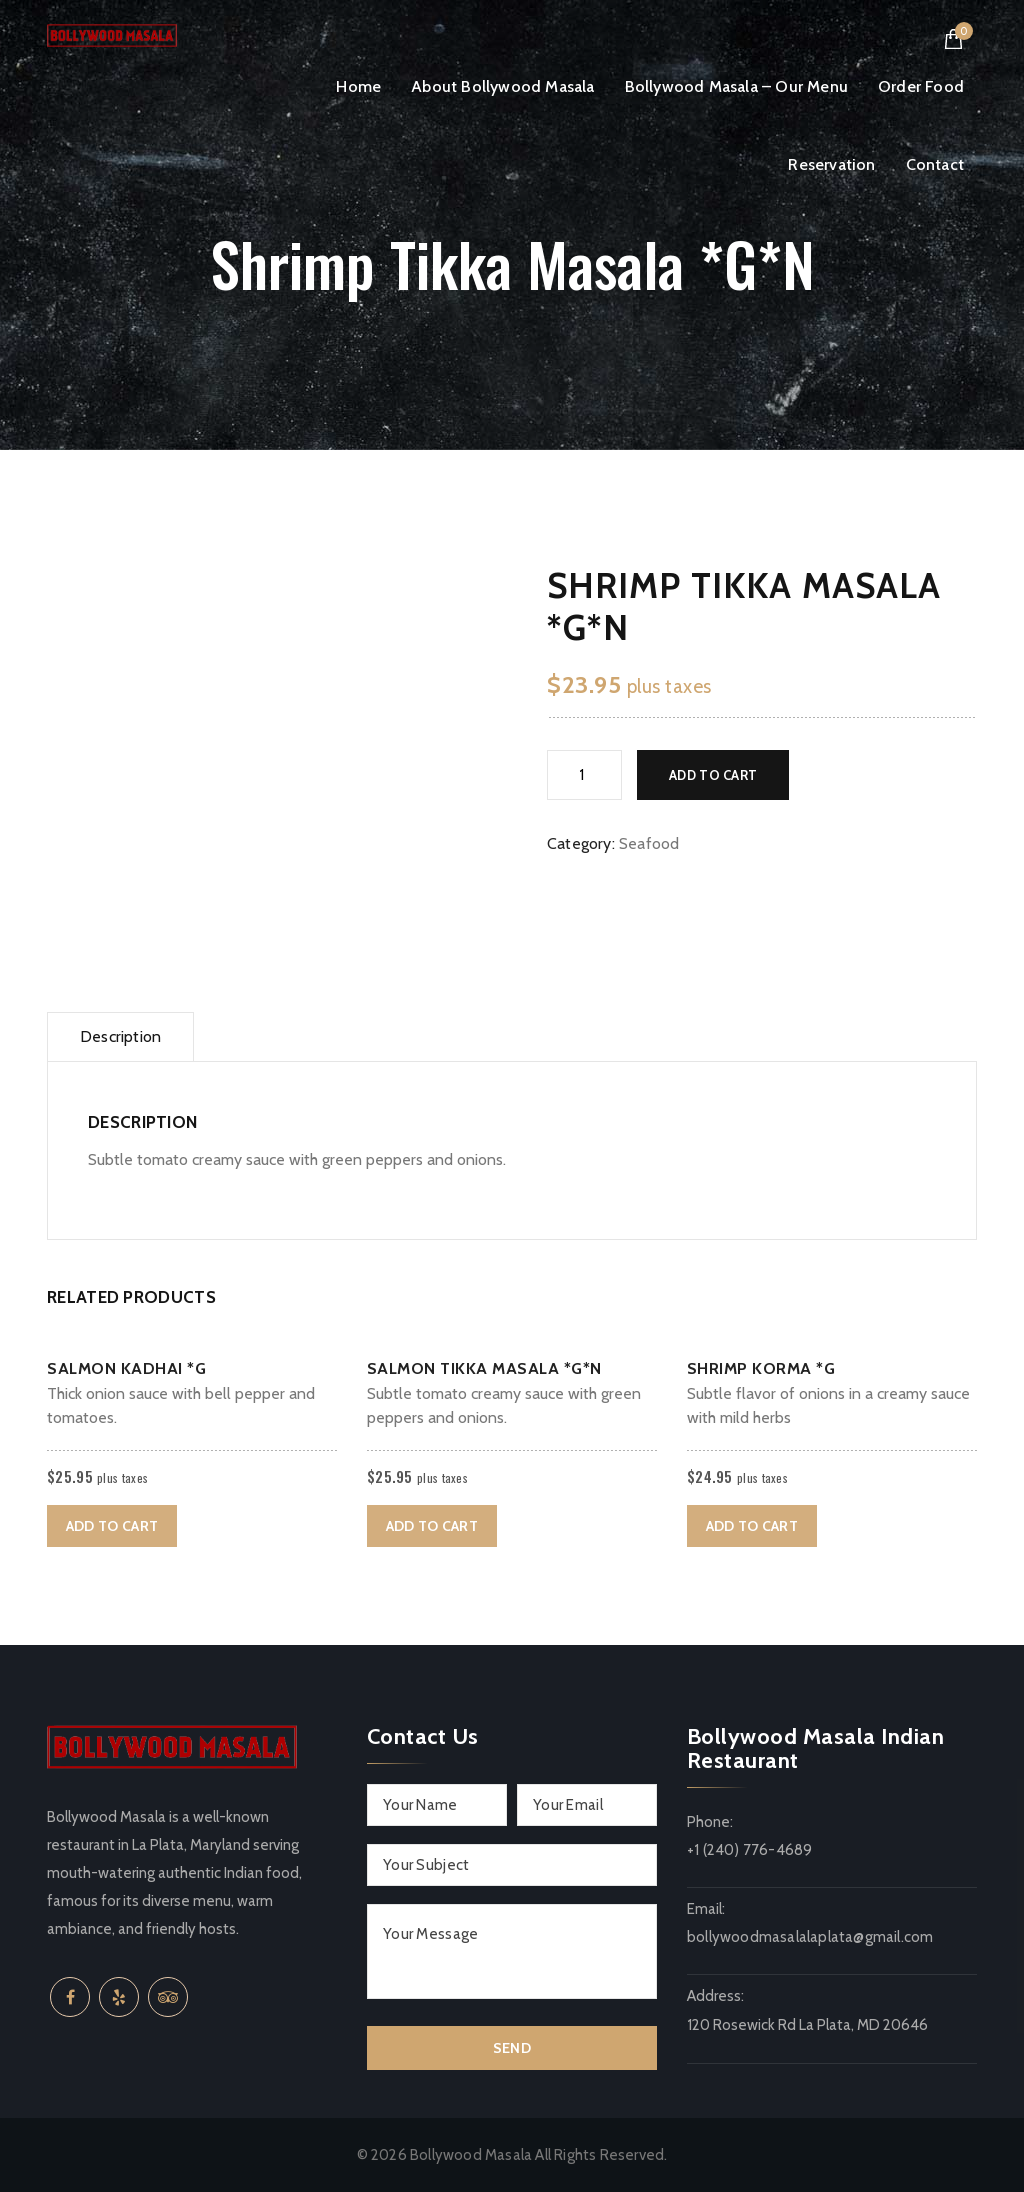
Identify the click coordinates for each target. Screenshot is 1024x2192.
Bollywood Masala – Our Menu (736, 86)
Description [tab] (120, 1036)
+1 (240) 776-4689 (749, 1850)
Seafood (649, 843)
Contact (935, 164)
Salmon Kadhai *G (126, 1368)
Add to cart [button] (112, 1526)
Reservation (831, 164)
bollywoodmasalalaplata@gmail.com (810, 1937)
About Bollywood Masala (502, 86)
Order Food (921, 86)
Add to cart (713, 775)
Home (358, 86)
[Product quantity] (584, 775)
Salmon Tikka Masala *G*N (484, 1368)
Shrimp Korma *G (761, 1368)
